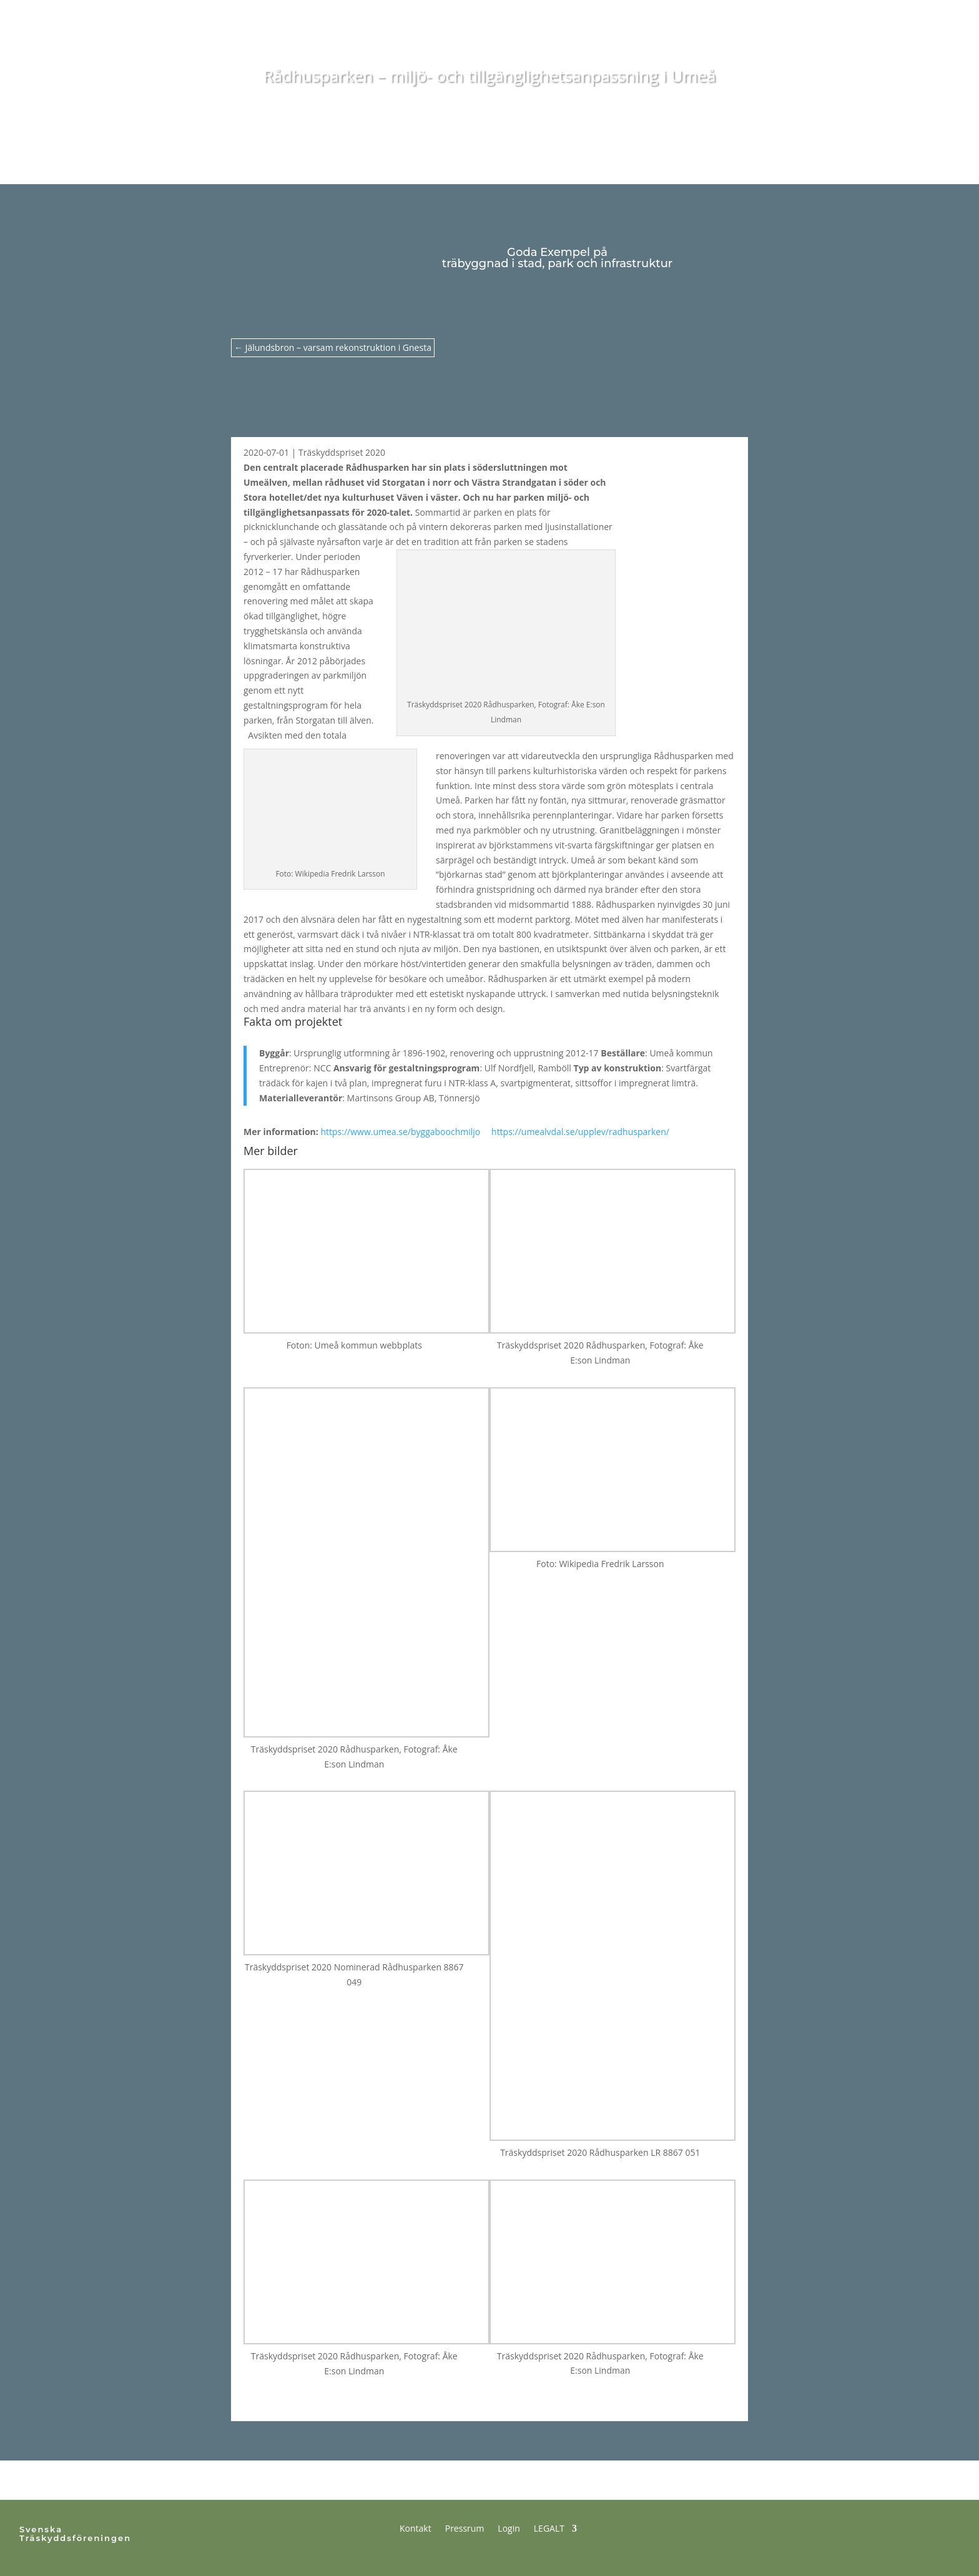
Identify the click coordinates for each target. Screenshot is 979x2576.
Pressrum (465, 2527)
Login (508, 2527)
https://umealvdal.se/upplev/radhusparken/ (584, 1132)
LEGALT (549, 2527)
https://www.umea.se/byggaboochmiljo (404, 1132)
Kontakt (415, 2527)
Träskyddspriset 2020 (341, 452)
